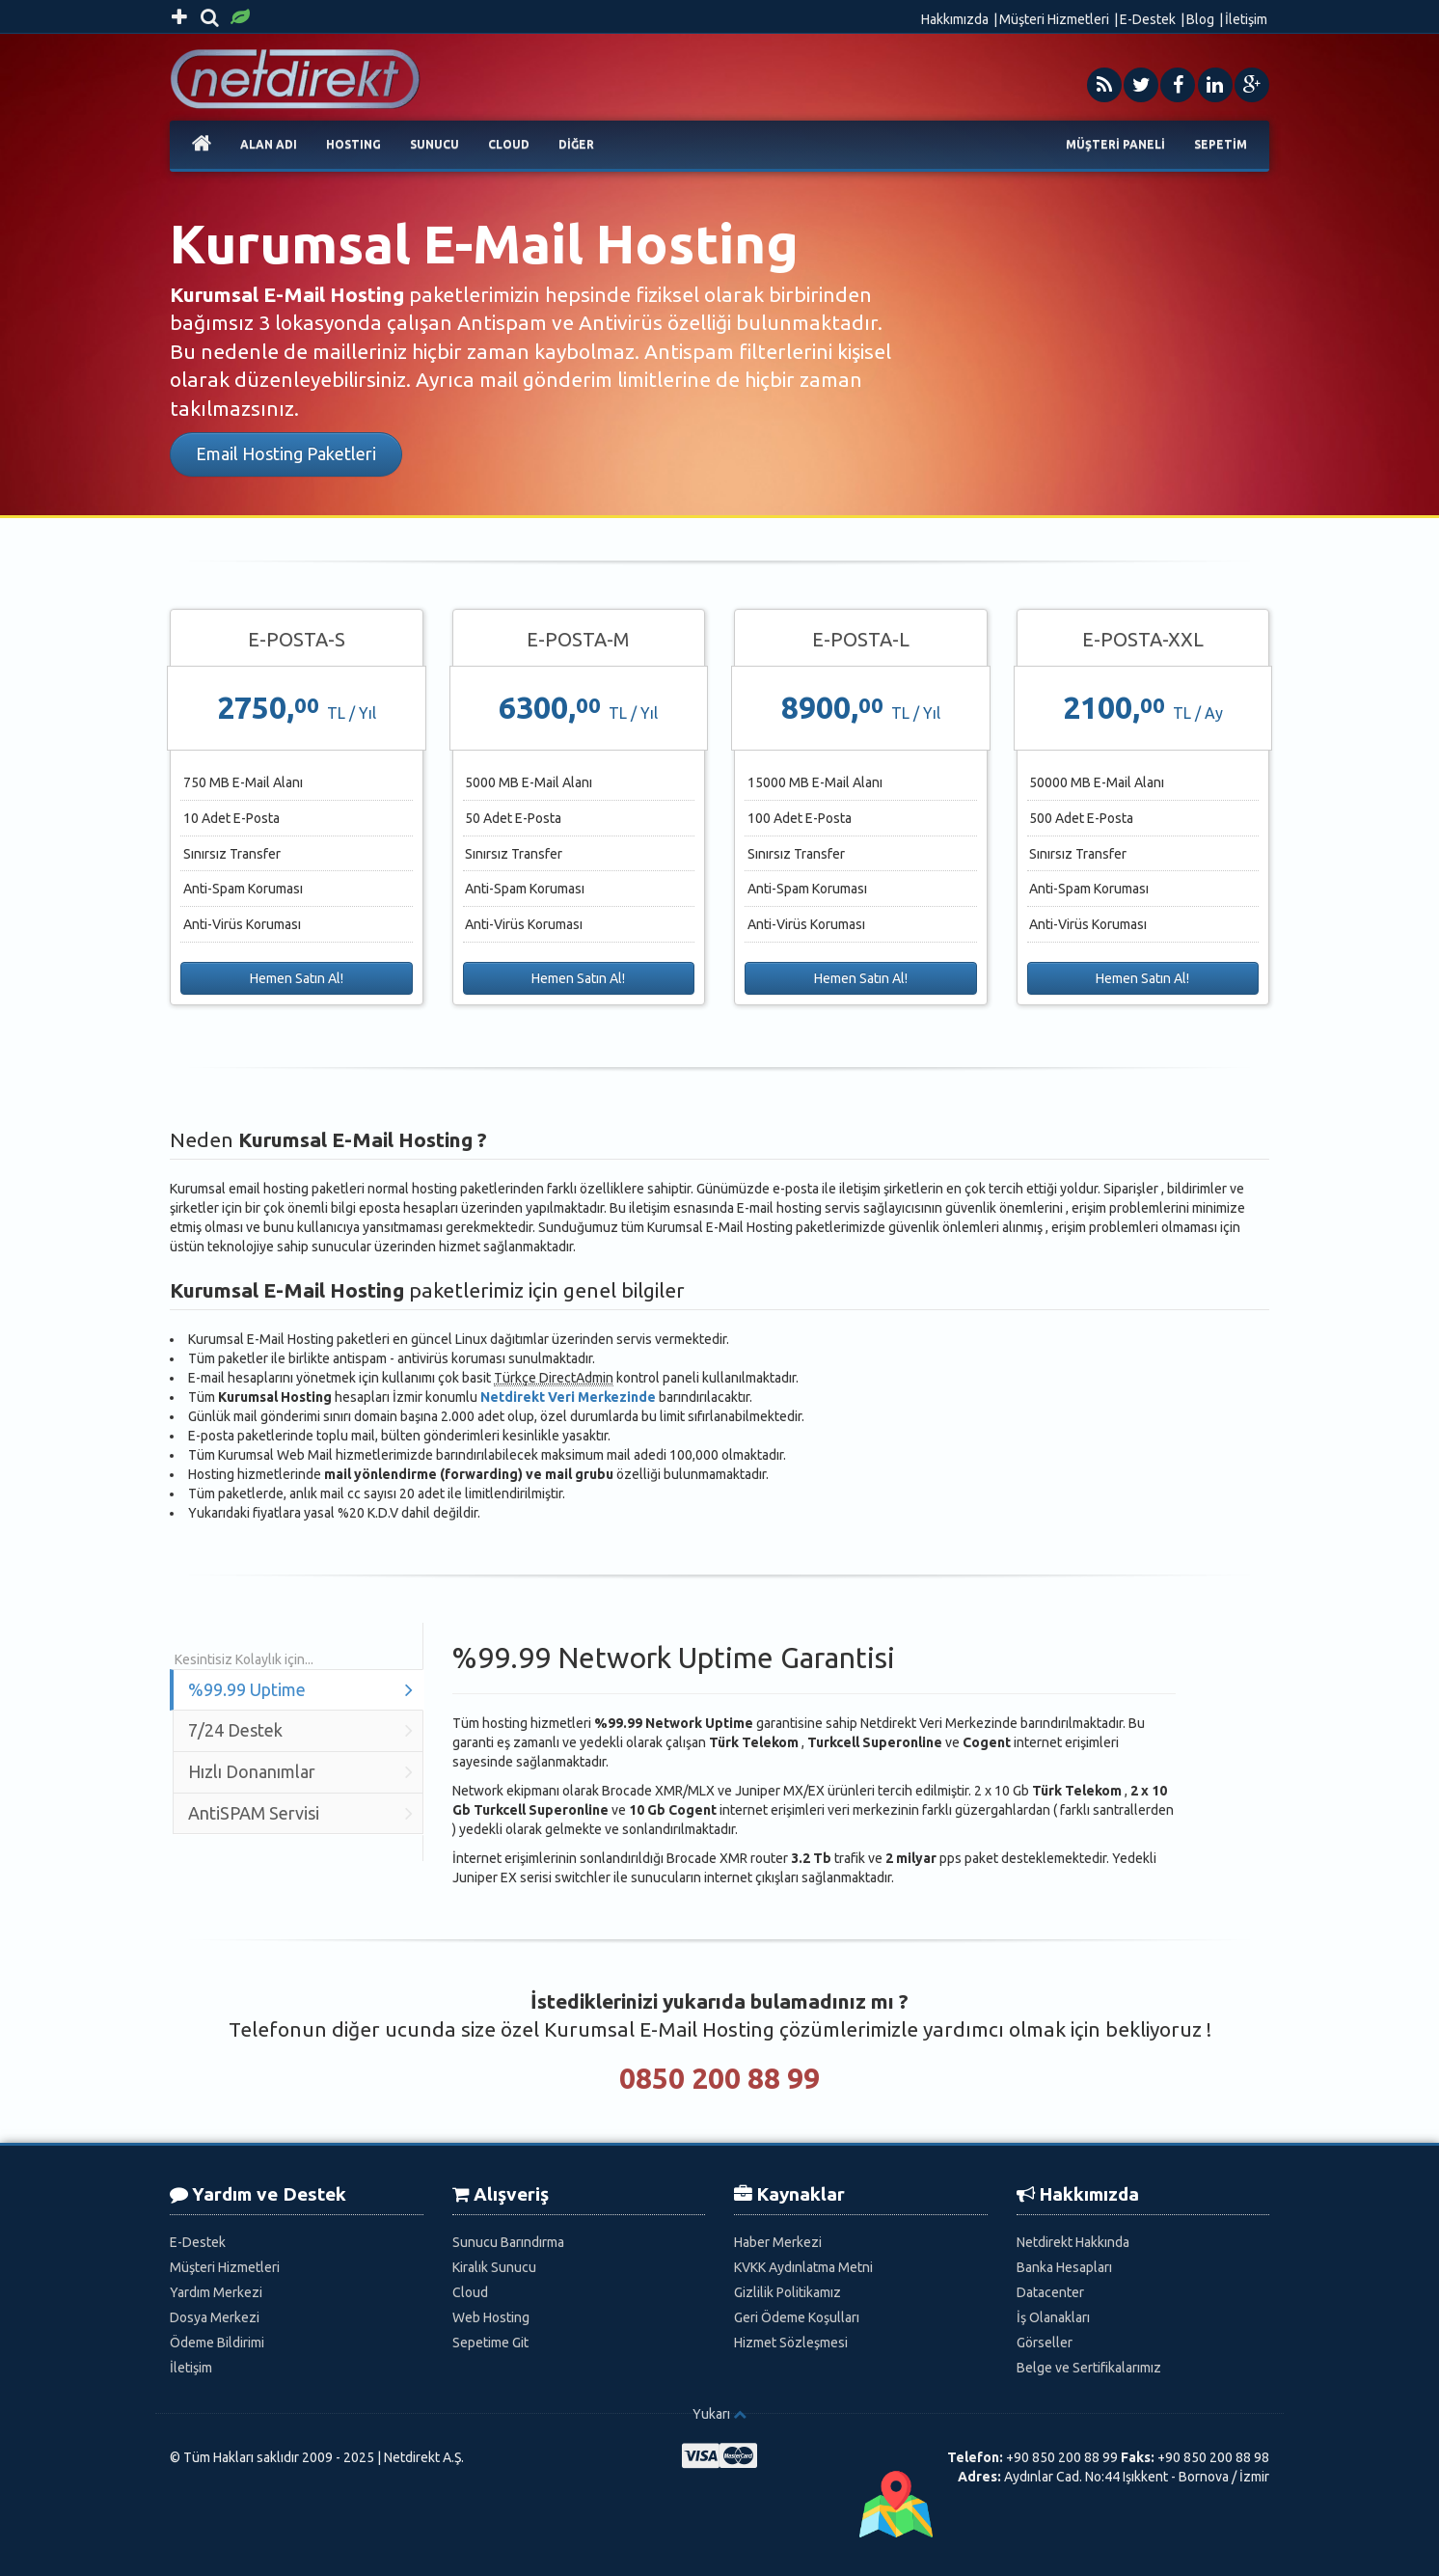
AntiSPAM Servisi (300, 1813)
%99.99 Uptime (300, 1690)
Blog (1200, 19)
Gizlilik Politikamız (787, 2292)
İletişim (1246, 19)
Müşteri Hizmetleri (1054, 19)
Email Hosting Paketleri (286, 453)
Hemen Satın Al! (296, 978)
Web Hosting (490, 2317)
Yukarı (711, 2414)
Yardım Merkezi (216, 2292)
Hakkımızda (955, 19)
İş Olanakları (1053, 2317)
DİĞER (576, 144)
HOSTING (353, 144)
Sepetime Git (490, 2342)
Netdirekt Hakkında (1073, 2242)
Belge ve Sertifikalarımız (1089, 2367)
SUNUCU (434, 144)
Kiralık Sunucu (494, 2267)
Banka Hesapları (1064, 2267)
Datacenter (1050, 2292)
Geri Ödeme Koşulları (796, 2317)
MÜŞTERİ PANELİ (1115, 144)
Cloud (470, 2292)
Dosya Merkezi (214, 2317)
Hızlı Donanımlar (300, 1772)
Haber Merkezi (778, 2242)
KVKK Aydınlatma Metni (803, 2267)
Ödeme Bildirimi (217, 2342)
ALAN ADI (268, 144)
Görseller (1044, 2342)
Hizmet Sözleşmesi (791, 2342)
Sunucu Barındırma (508, 2242)
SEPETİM (1220, 144)
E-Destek (1148, 19)
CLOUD (508, 144)
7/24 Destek (300, 1730)
